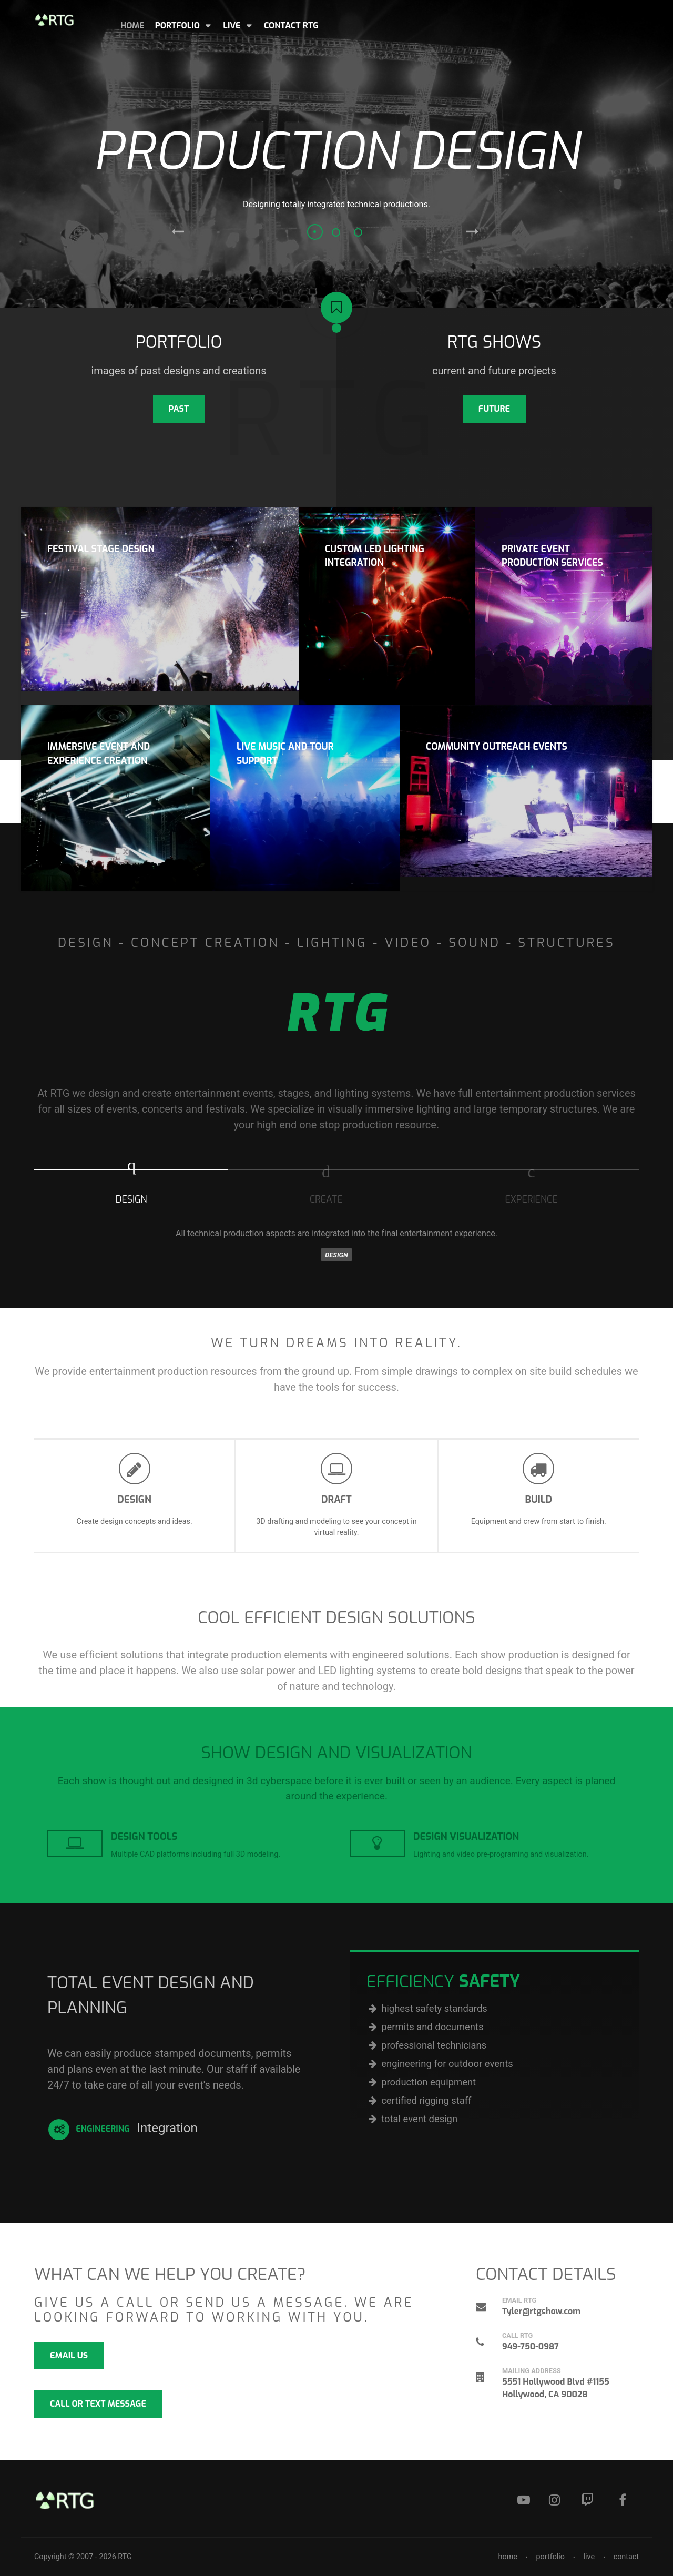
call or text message (98, 2403)
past (179, 408)
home (507, 2556)
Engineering (89, 2129)
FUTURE (494, 408)
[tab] (131, 1187)
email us (69, 2355)
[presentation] (131, 1182)
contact (626, 2556)
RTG (125, 2556)
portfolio (550, 2556)
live (589, 2556)
